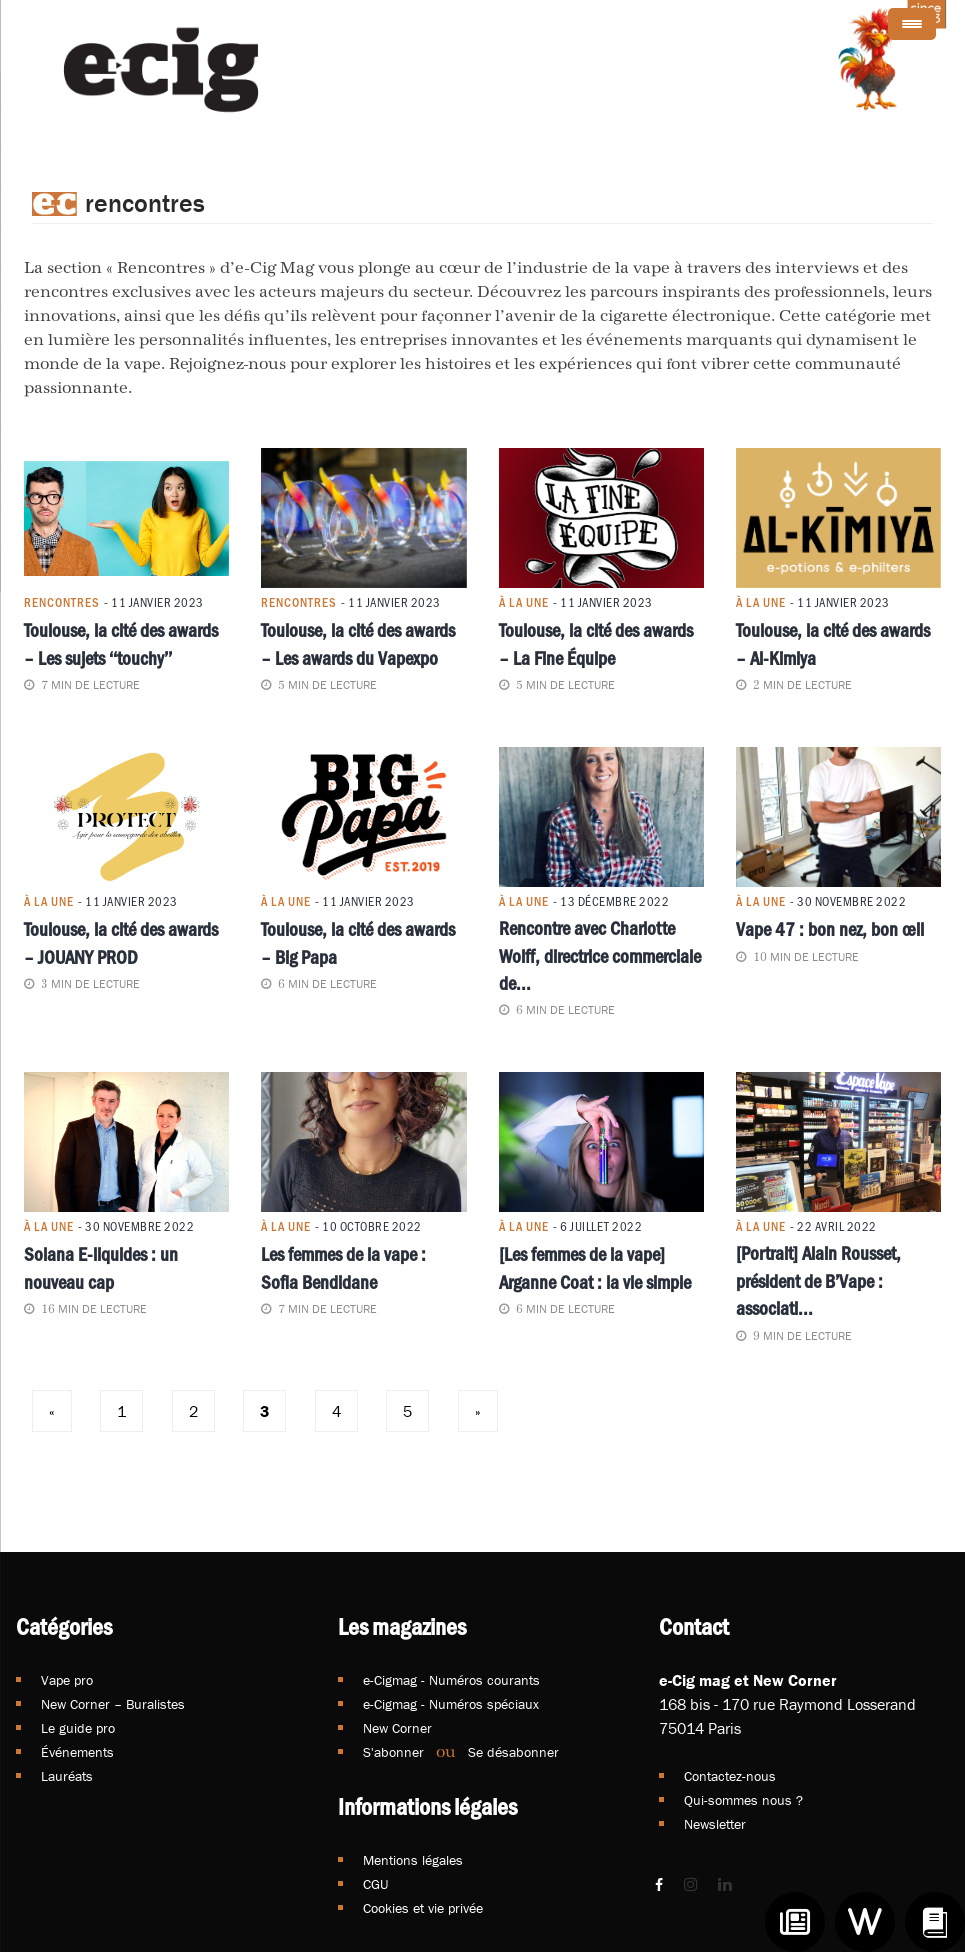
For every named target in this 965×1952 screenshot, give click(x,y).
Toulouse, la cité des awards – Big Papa (358, 941)
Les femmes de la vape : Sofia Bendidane (343, 1266)
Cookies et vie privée (423, 1908)
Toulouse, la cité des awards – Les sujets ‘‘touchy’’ (121, 642)
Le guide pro (78, 1728)
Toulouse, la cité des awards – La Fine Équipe (596, 642)
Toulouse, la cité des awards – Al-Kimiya (833, 642)
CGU (375, 1884)
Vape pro (67, 1680)
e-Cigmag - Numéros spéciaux (451, 1704)
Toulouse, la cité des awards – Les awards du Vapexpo (358, 642)
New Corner (397, 1728)
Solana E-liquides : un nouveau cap (101, 1266)
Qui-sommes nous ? (743, 1800)
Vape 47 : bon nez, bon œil (830, 928)
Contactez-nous (730, 1776)
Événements (77, 1752)
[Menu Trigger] (912, 24)
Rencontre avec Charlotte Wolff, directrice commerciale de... (600, 954)
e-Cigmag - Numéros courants (451, 1680)
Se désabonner (513, 1752)
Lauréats (67, 1776)
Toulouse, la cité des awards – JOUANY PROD (121, 941)
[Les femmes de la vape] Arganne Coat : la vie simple (595, 1266)
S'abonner (393, 1752)
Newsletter (715, 1824)
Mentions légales (413, 1860)
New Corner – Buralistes (113, 1704)
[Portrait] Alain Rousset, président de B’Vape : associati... (818, 1280)
